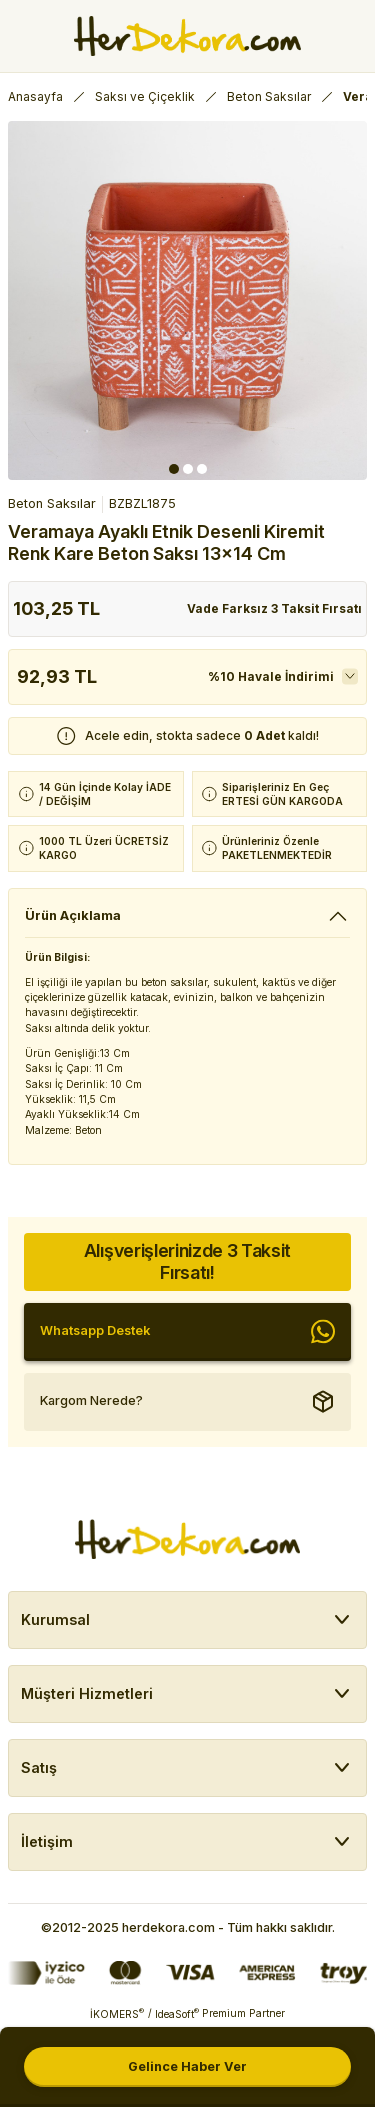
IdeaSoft (177, 2013)
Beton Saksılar (52, 503)
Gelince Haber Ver (187, 2066)
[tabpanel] (187, 300)
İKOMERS (117, 2013)
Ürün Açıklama (73, 915)
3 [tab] (202, 469)
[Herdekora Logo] (187, 36)
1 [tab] (174, 469)
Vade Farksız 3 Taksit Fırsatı (274, 608)
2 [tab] (188, 469)
